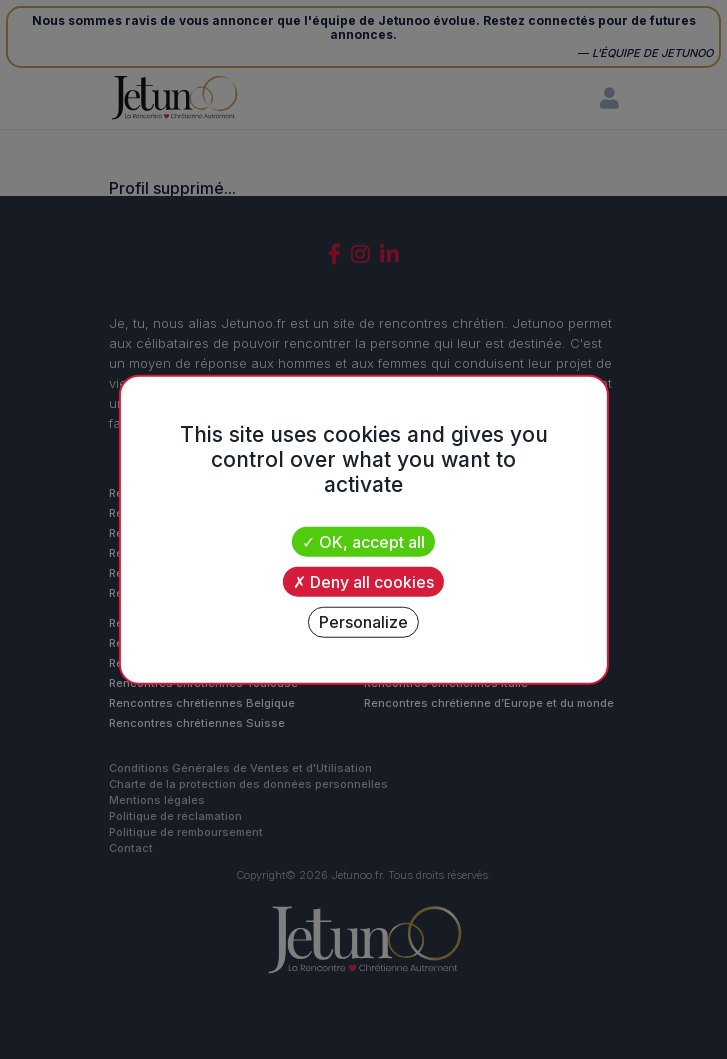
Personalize (363, 622)
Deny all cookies (363, 581)
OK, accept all (363, 541)
